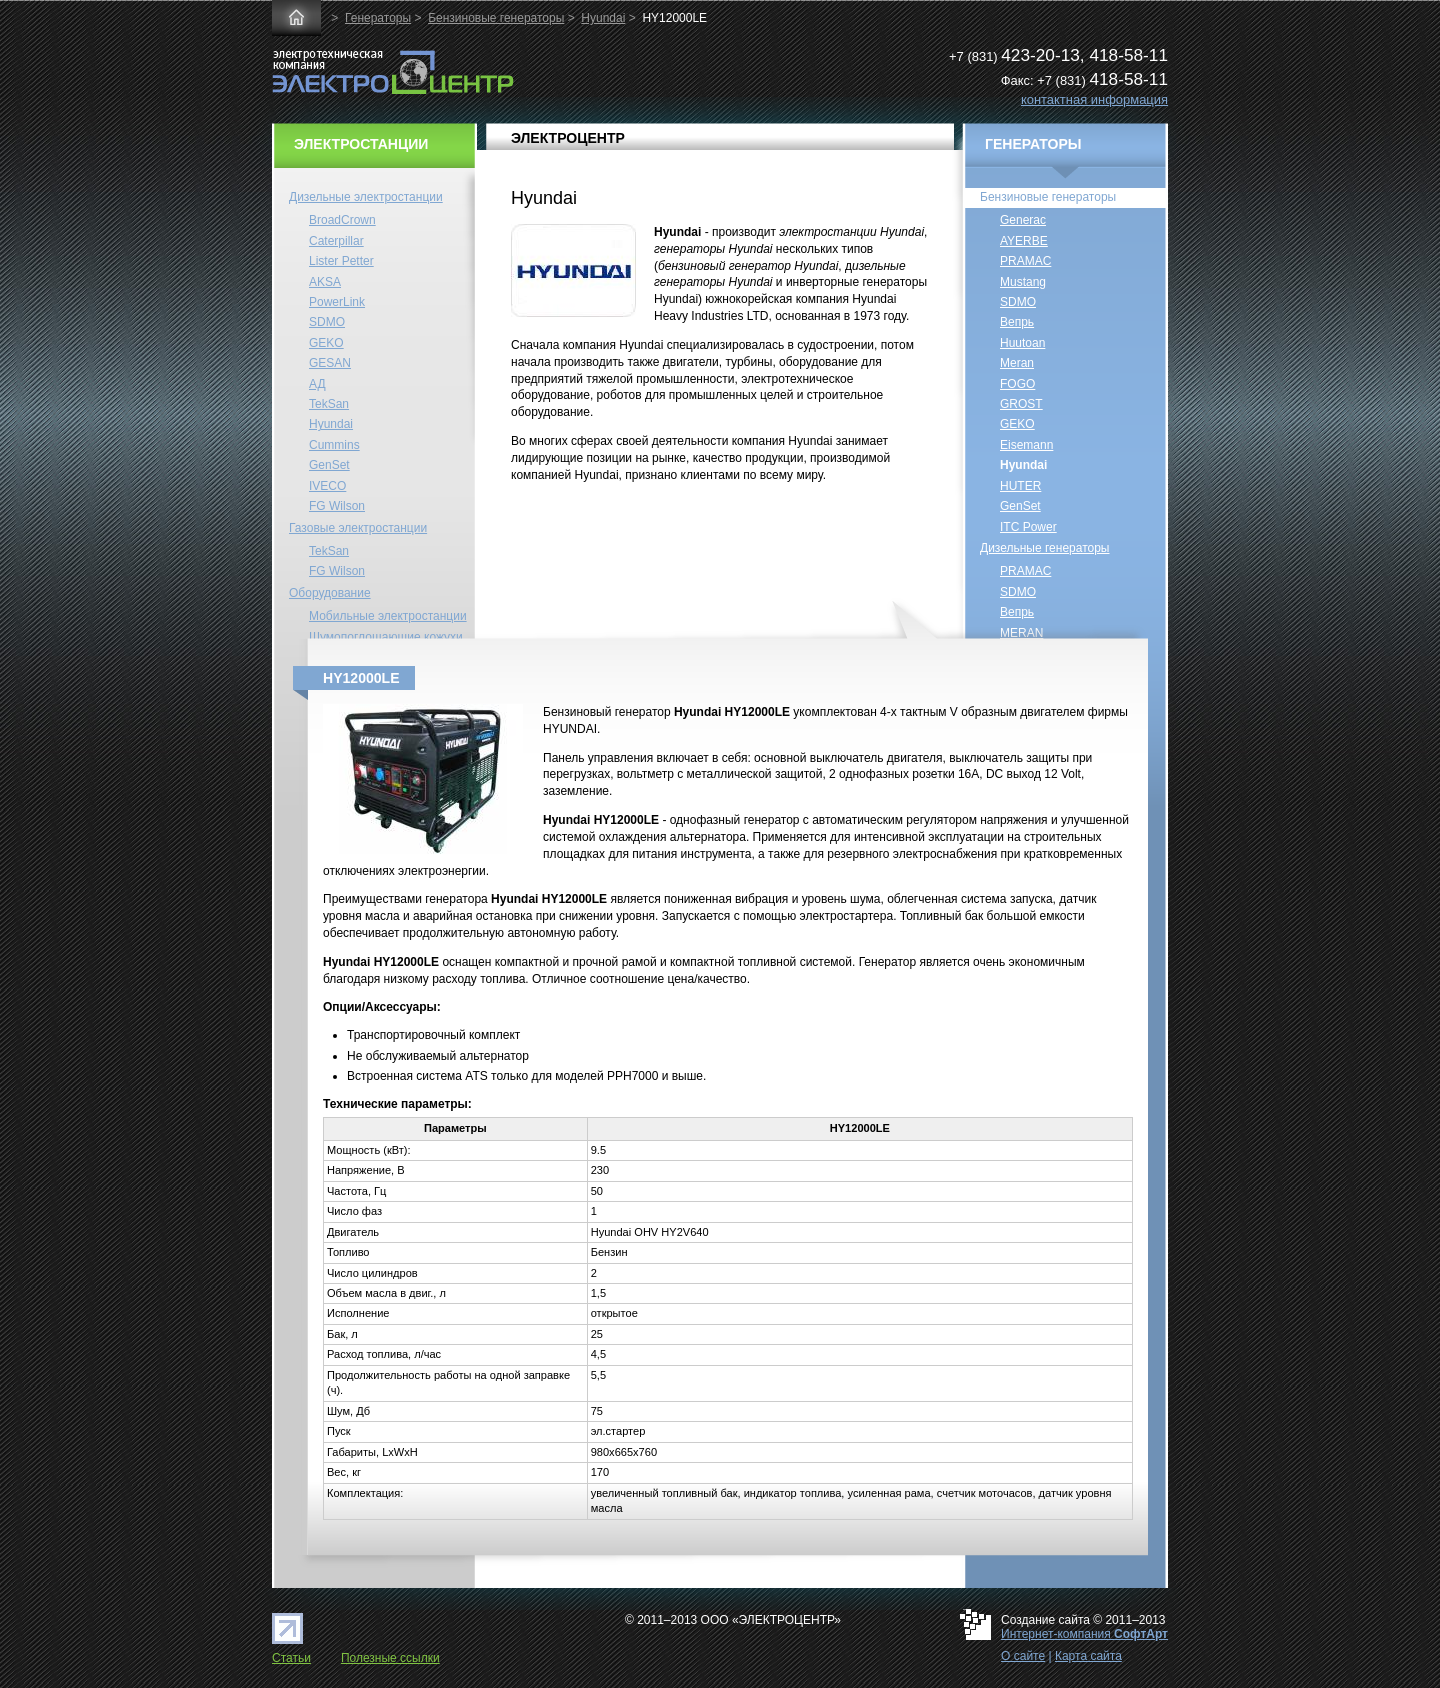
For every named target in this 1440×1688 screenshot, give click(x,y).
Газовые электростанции (358, 528)
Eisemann (1026, 445)
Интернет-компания (1084, 1634)
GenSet (329, 465)
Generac (1023, 220)
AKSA (325, 282)
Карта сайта (1088, 1656)
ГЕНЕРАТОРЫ (1033, 144)
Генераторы (378, 18)
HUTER (1020, 486)
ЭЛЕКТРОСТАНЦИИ (361, 144)
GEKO (326, 343)
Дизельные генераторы (1045, 548)
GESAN (330, 363)
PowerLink (337, 302)
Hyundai (603, 18)
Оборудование (330, 593)
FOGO (1017, 384)
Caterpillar (336, 241)
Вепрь (1017, 322)
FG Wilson (337, 506)
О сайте (1023, 1656)
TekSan (329, 404)
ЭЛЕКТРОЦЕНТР (568, 138)
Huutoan (1022, 343)
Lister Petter (341, 261)
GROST (1021, 404)
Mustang (1023, 282)
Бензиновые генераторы (496, 18)
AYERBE (1024, 241)
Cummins (334, 445)
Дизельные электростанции (366, 197)
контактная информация (1094, 99)
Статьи (291, 1658)
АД (317, 384)
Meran (1017, 363)
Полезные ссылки (390, 1658)
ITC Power (1028, 527)
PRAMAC (1025, 261)
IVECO (327, 486)
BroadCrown (342, 220)
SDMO (327, 322)
